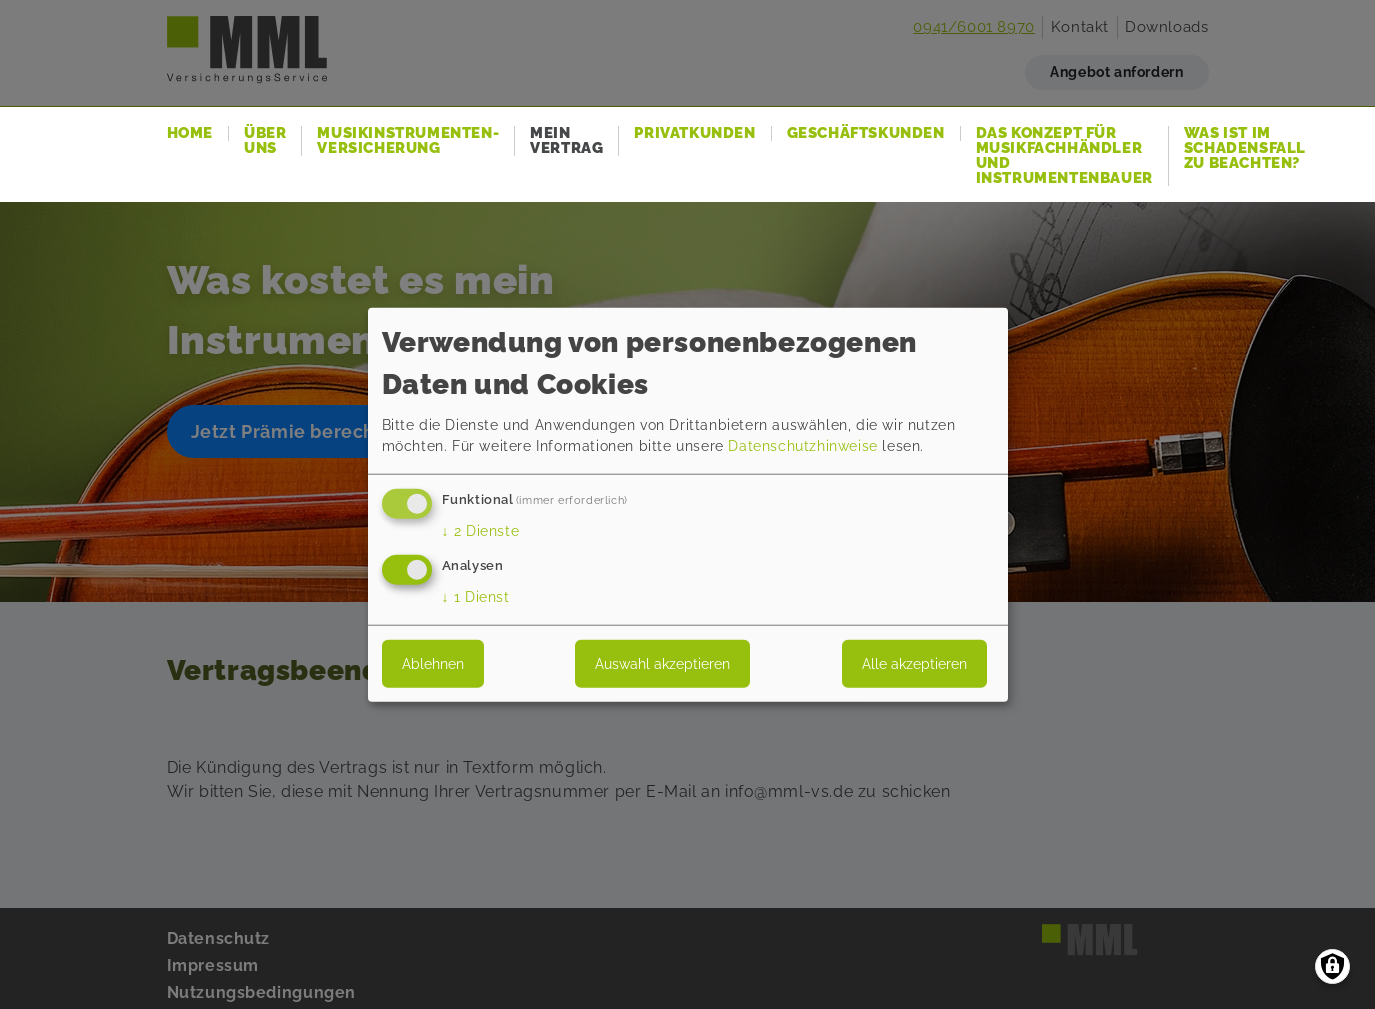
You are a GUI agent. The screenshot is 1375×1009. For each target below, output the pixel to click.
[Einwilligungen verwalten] (1332, 966)
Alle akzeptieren (914, 664)
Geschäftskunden (866, 133)
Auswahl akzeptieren (662, 664)
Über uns (265, 141)
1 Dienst (476, 597)
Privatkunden (694, 133)
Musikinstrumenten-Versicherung (408, 141)
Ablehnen (433, 664)
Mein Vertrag (566, 141)
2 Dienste (481, 531)
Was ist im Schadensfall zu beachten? (1245, 148)
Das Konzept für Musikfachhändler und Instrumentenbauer (1064, 156)
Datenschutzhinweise (802, 446)
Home (190, 133)
